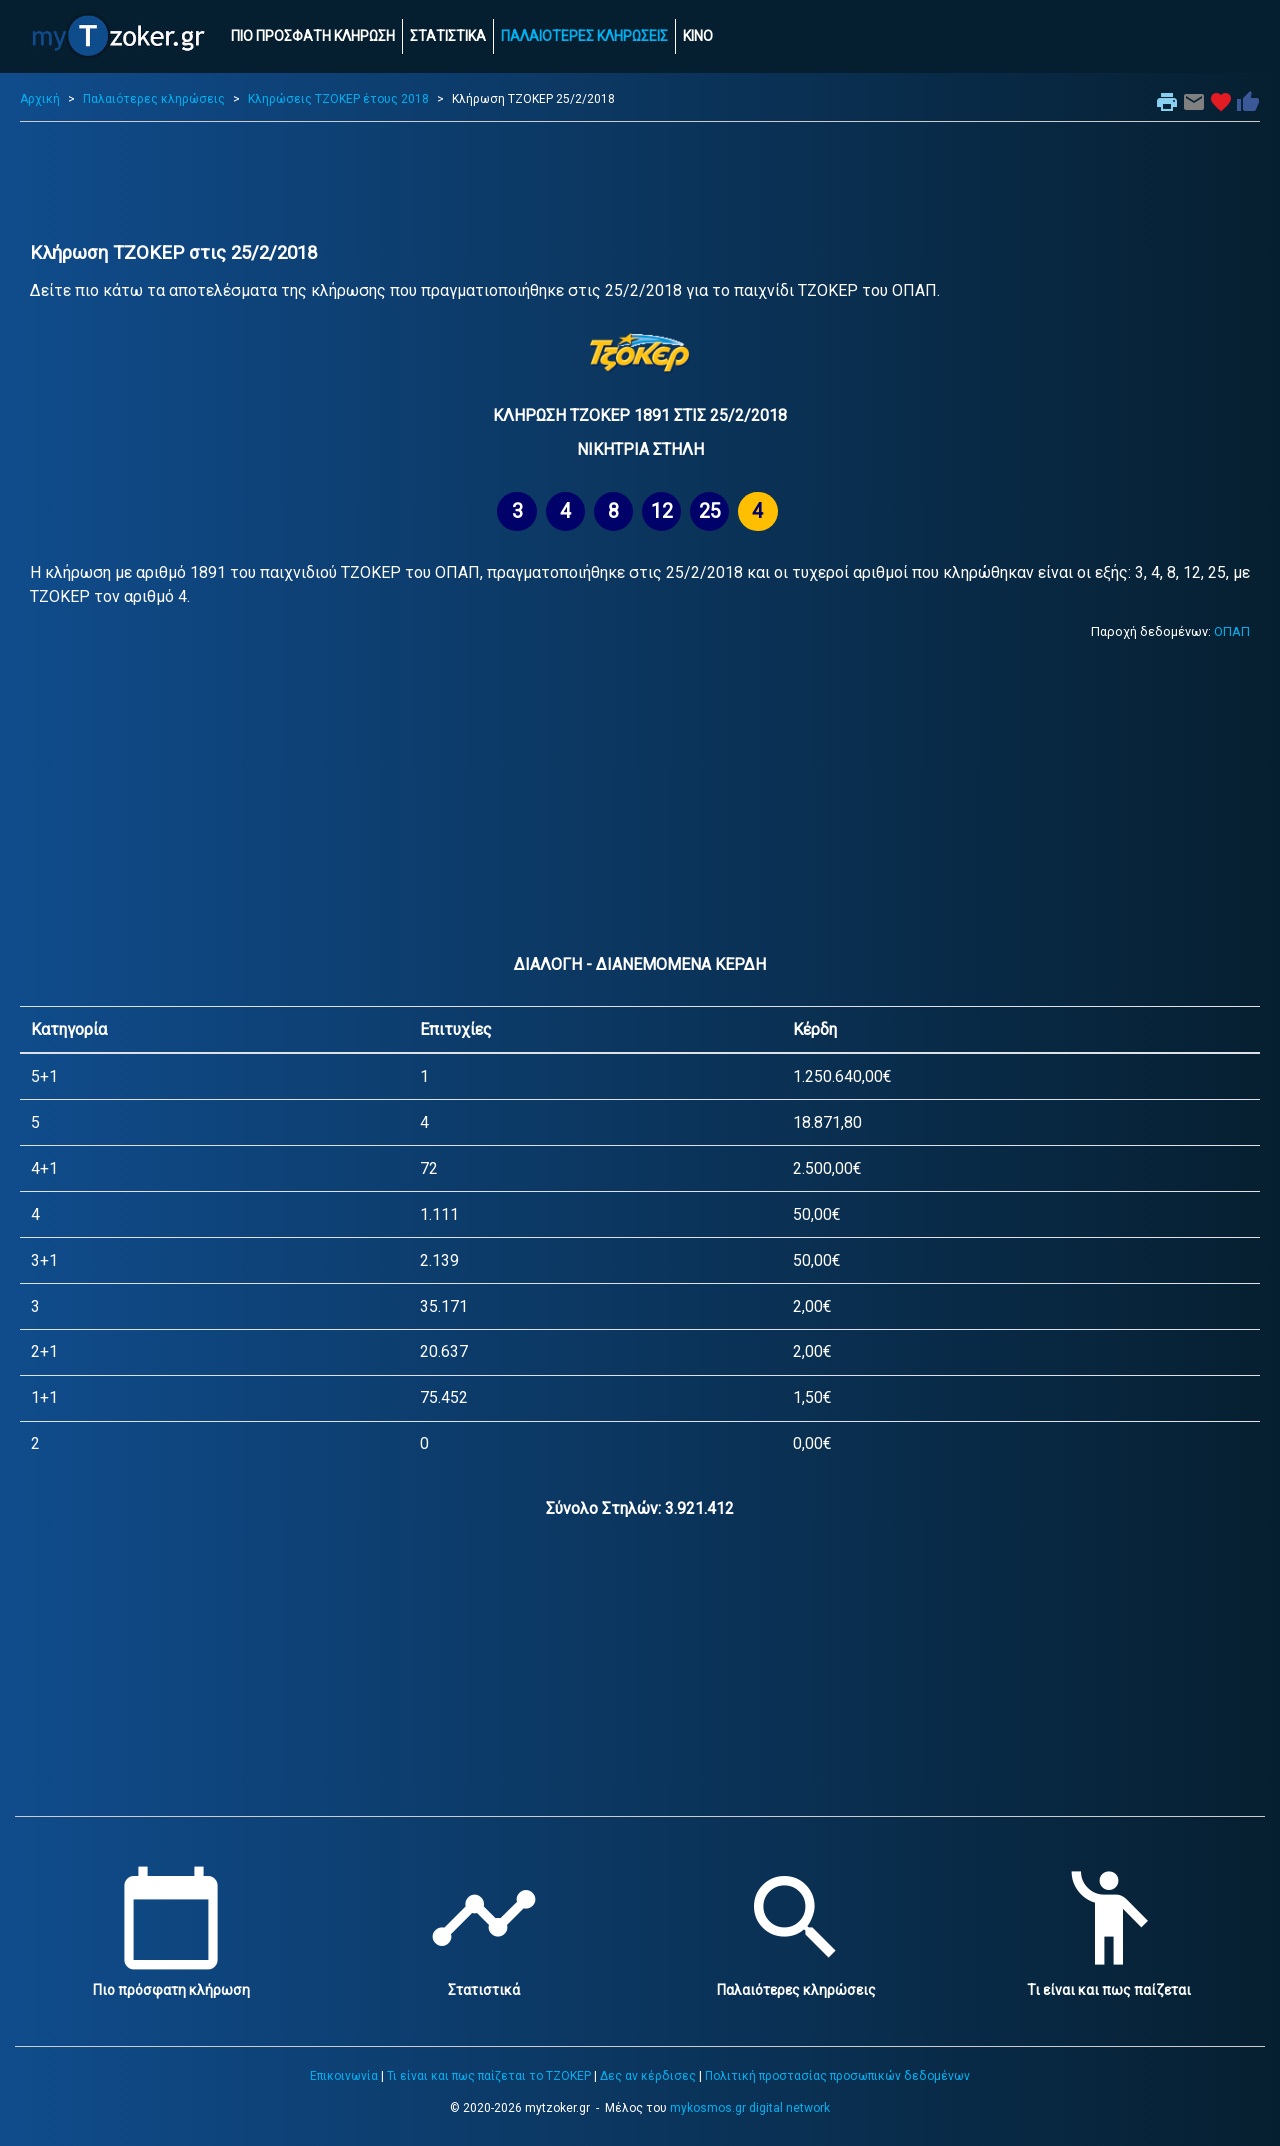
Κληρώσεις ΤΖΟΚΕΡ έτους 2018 (338, 99)
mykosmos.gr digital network (750, 2108)
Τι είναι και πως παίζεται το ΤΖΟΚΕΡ (489, 2076)
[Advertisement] (640, 182)
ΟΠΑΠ (1232, 631)
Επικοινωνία (344, 2076)
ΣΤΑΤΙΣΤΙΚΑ (448, 36)
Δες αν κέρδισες (648, 2076)
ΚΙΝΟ (698, 36)
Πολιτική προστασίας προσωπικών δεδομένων (837, 2076)
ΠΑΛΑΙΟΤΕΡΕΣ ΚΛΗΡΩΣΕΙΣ (584, 36)
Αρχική (40, 99)
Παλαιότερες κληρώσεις (154, 99)
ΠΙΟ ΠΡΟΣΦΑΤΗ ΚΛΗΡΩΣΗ (313, 36)
